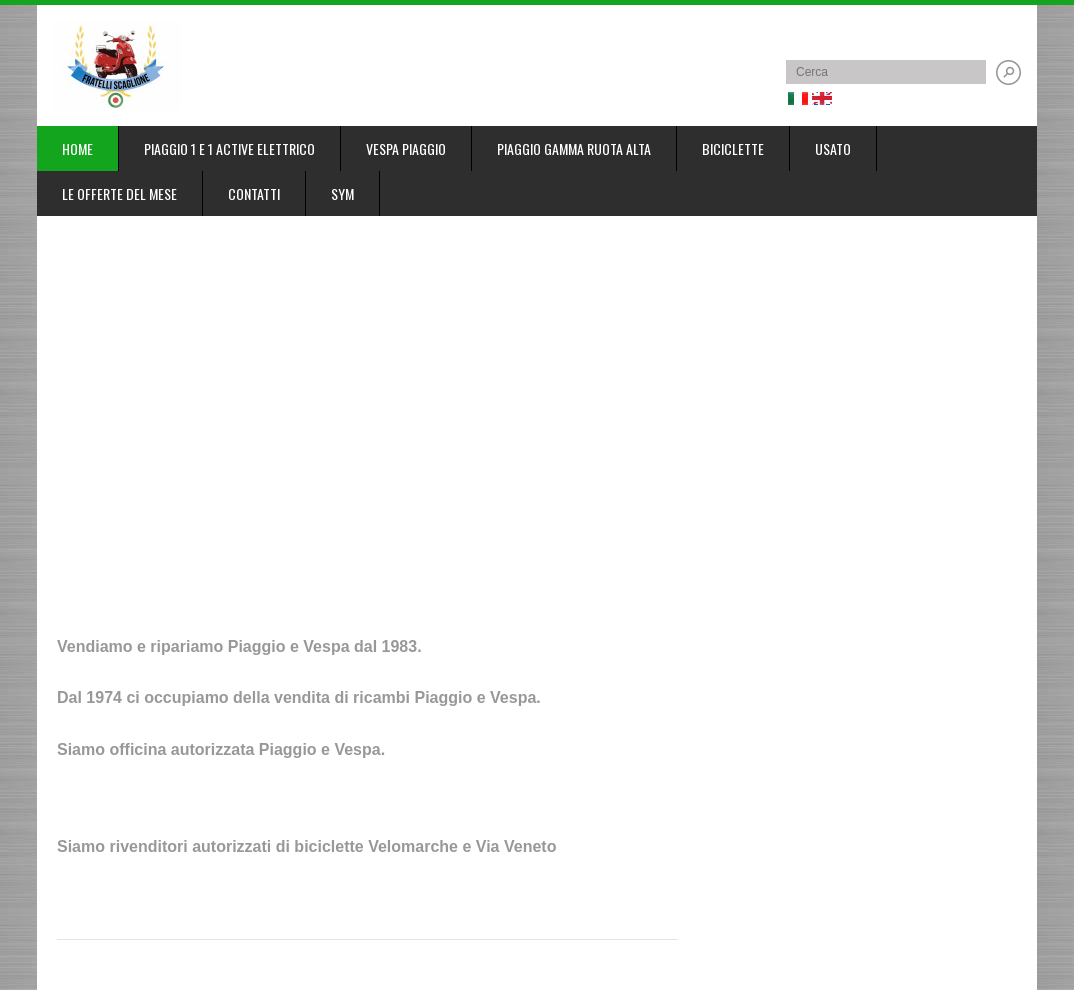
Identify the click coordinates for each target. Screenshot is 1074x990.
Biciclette (733, 148)
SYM (342, 193)
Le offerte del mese (119, 193)
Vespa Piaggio (406, 148)
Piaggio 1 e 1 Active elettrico (229, 148)
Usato (833, 148)
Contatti (254, 193)
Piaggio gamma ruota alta (574, 148)
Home (77, 148)
